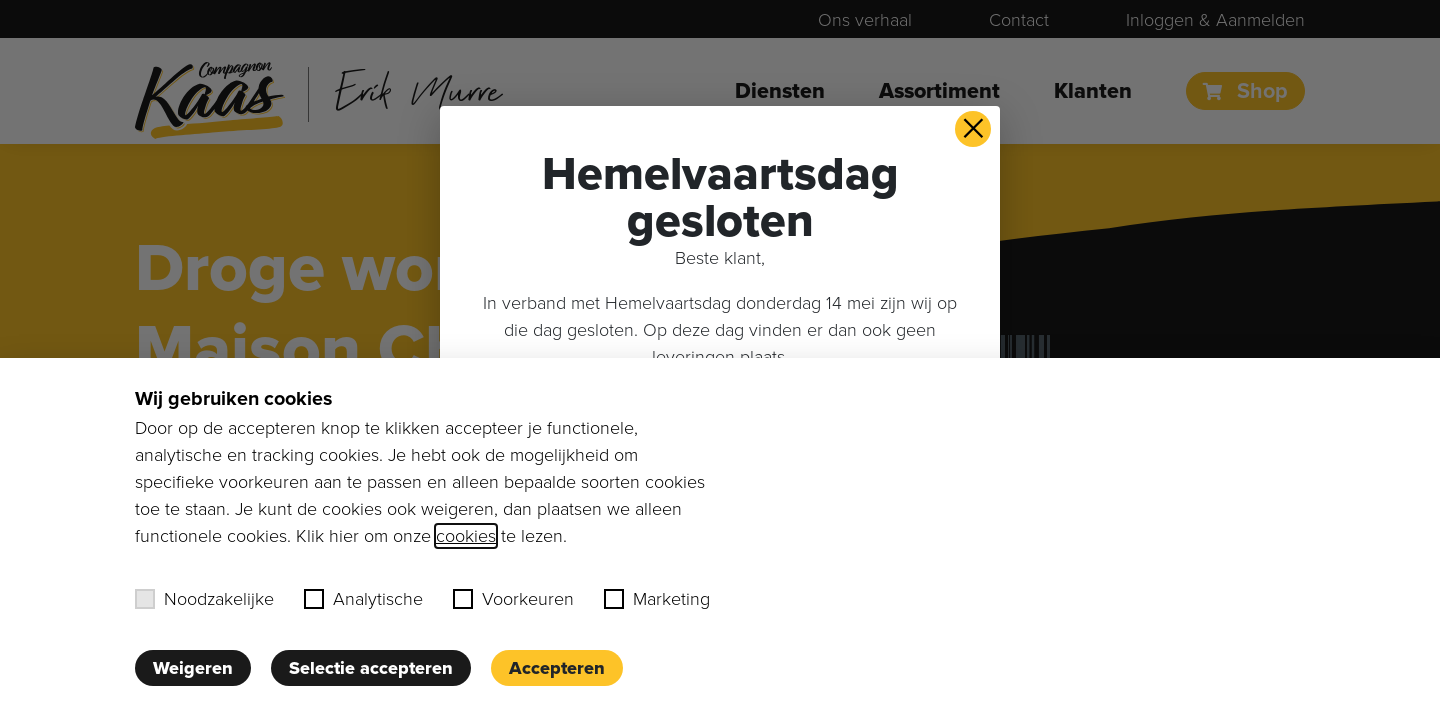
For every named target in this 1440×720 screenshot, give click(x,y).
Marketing (657, 599)
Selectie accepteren (371, 668)
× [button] (973, 129)
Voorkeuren (513, 599)
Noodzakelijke (204, 599)
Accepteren (557, 668)
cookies (466, 536)
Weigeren (193, 668)
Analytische (363, 599)
